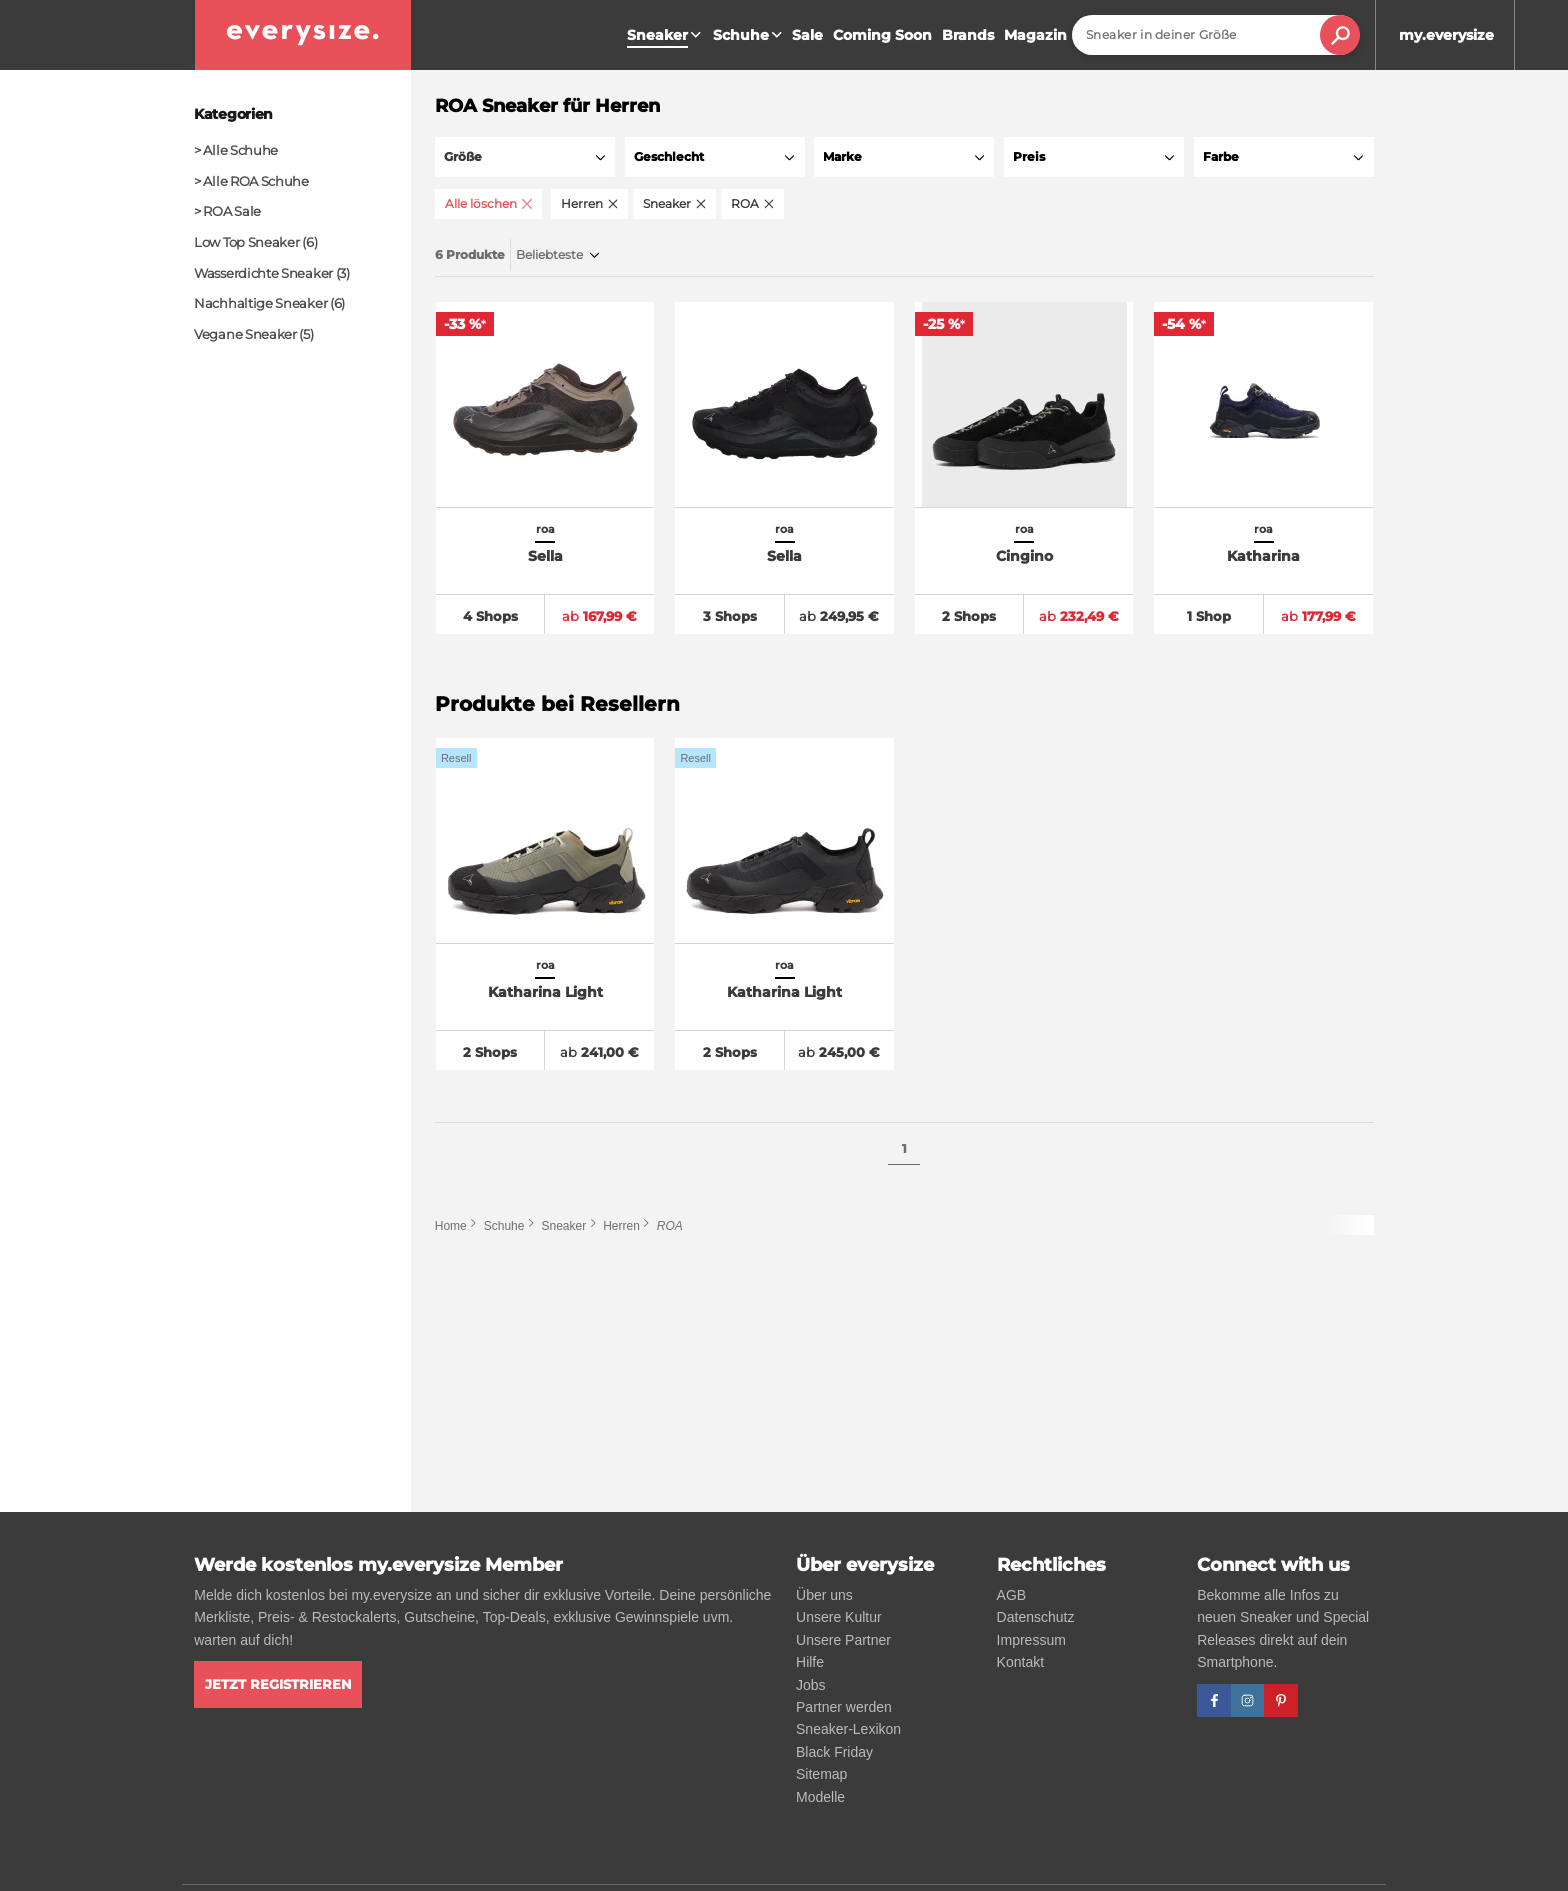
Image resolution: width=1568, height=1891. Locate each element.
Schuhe (750, 35)
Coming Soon (882, 35)
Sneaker (563, 1229)
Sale (807, 35)
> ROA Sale (227, 211)
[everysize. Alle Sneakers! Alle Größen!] (303, 35)
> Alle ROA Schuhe (251, 181)
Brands (968, 35)
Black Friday (834, 1752)
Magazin (1035, 35)
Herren (621, 1229)
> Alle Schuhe (236, 150)
